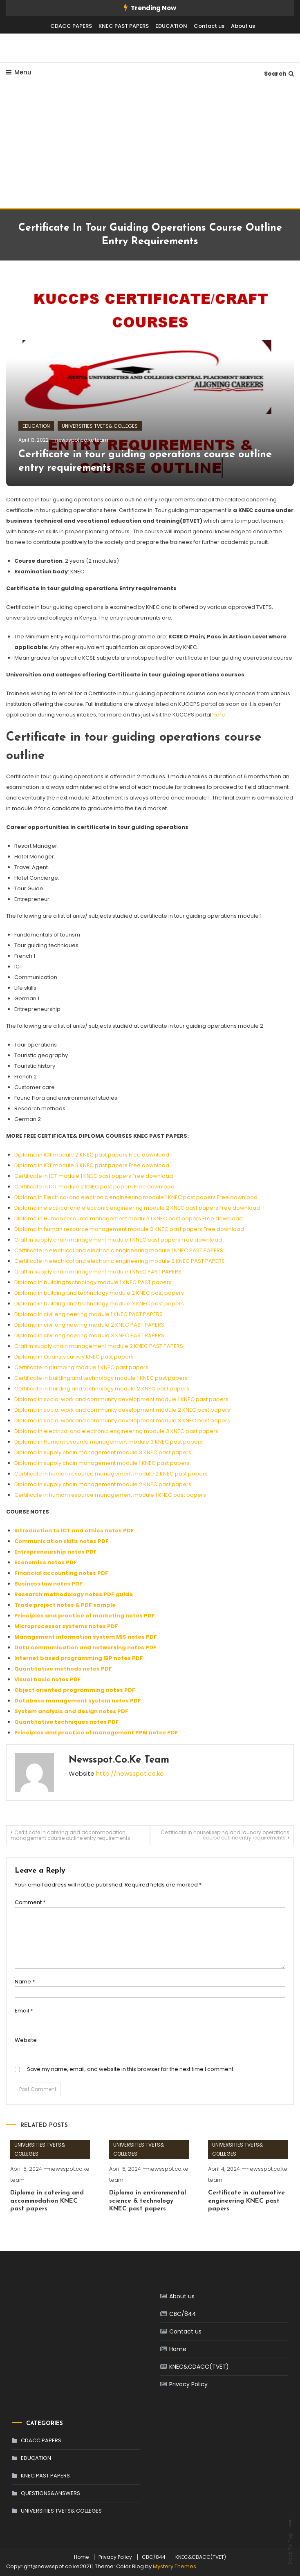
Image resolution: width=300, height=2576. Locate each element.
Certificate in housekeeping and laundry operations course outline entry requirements (225, 1835)
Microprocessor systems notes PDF (66, 1626)
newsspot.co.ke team (81, 439)
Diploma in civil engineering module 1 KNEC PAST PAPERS (88, 1314)
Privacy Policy (188, 2384)
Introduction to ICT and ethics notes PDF (74, 1530)
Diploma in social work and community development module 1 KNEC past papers (121, 1399)
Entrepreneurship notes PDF (55, 1552)
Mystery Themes (174, 2566)
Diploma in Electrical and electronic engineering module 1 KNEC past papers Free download (135, 1197)
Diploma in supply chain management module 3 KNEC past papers (102, 1452)
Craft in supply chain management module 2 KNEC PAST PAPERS (98, 1346)
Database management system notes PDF (77, 1701)
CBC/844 (182, 2314)
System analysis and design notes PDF (71, 1711)
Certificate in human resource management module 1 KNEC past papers (110, 1495)
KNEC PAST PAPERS (124, 26)
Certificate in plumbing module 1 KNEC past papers (81, 1367)
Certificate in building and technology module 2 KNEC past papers (101, 1388)
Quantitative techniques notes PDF (66, 1722)
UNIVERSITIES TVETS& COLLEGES (100, 425)
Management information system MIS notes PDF (85, 1637)
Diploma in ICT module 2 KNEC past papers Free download (91, 1155)
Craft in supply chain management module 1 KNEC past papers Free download (118, 1240)
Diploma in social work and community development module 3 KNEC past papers (122, 1420)
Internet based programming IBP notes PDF (78, 1658)
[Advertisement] (150, 146)
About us (243, 26)
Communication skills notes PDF (61, 1541)
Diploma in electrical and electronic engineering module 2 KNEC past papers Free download (137, 1208)
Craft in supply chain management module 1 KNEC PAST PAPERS (97, 1272)
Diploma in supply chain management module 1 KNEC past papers (102, 1463)
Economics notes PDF (45, 1562)
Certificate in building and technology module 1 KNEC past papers (101, 1378)
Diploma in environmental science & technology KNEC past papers (147, 2201)
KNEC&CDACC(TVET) (199, 2367)
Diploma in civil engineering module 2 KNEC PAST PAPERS (89, 1325)
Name (25, 1981)
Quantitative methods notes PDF (63, 1669)
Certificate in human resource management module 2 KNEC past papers (111, 1474)
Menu (18, 72)
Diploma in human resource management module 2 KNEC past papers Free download (129, 1229)
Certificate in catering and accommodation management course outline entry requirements (70, 1835)
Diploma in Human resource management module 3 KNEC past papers (108, 1442)
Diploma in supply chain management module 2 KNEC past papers (102, 1484)
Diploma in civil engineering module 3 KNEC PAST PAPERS (89, 1335)
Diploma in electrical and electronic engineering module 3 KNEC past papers (116, 1431)
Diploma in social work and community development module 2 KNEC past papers (122, 1410)
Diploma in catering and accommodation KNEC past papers (47, 2201)
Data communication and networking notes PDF (85, 1647)
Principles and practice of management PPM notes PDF (96, 1732)
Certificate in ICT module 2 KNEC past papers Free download (94, 1186)
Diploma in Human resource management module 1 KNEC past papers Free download (128, 1218)
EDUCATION (171, 26)
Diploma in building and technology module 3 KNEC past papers (99, 1303)
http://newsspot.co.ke (130, 1773)
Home (177, 2349)
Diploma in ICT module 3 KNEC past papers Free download (91, 1165)
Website (26, 2040)
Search (279, 74)
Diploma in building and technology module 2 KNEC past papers (99, 1293)
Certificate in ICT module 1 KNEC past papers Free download (93, 1176)
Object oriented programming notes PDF (74, 1690)
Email (24, 2011)
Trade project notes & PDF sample (65, 1605)
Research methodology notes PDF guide (73, 1594)
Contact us (209, 26)
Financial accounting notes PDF (61, 1573)
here (219, 715)
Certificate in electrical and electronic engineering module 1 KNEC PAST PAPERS (118, 1250)
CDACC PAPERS (71, 26)
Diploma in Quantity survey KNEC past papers (74, 1357)
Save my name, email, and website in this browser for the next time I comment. (131, 2069)
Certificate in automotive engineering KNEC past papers (246, 2201)
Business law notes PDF (48, 1584)
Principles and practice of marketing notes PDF (84, 1615)
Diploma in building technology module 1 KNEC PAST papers (93, 1282)
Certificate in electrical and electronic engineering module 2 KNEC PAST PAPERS (119, 1261)
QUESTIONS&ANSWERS (50, 2493)
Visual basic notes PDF (47, 1679)
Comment (30, 1902)
